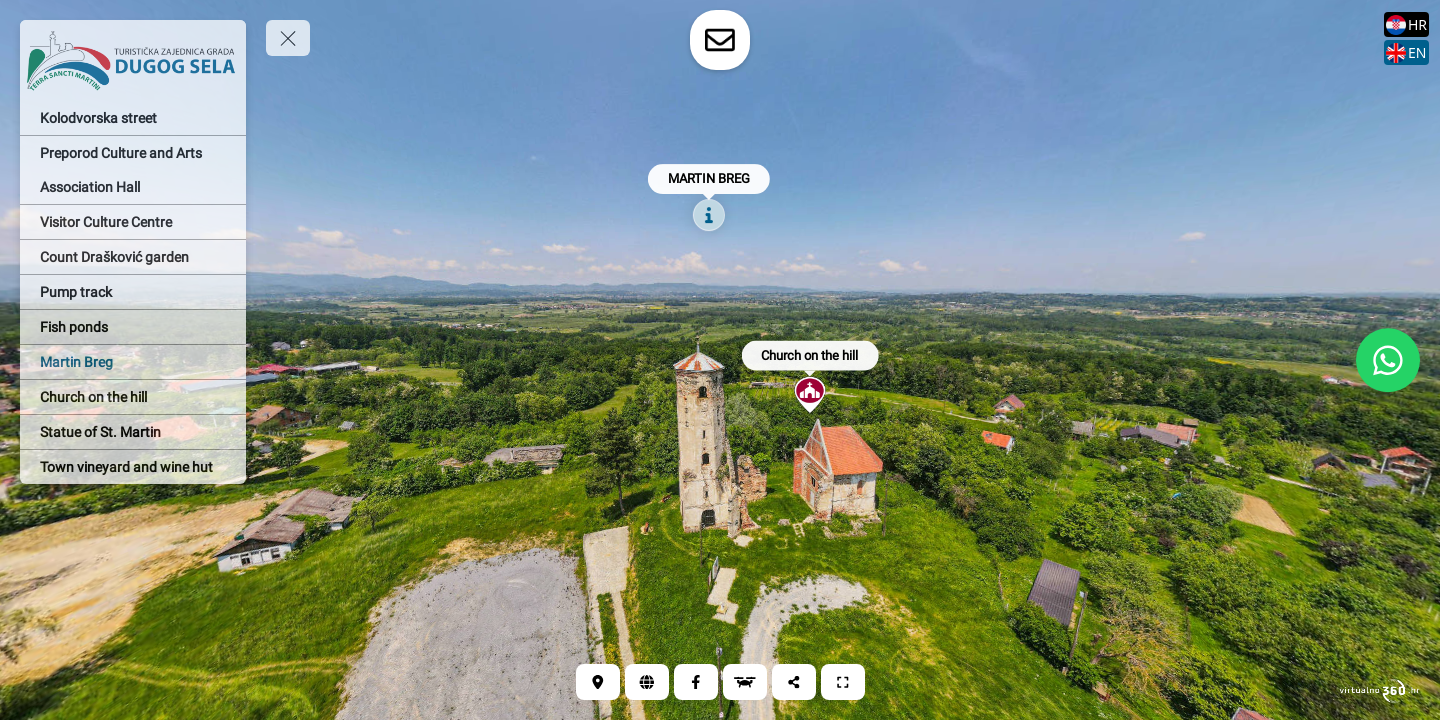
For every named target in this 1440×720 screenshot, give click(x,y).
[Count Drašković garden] (133, 257)
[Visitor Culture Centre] (133, 222)
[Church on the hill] (133, 397)
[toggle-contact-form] (720, 40)
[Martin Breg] (133, 362)
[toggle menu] (288, 38)
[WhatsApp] (1388, 360)
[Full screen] (843, 682)
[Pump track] (133, 292)
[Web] (647, 682)
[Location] (598, 682)
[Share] (794, 682)
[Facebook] (696, 682)
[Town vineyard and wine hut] (133, 467)
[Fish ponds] (133, 327)
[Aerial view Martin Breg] (745, 682)
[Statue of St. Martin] (133, 432)
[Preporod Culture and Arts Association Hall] (133, 170)
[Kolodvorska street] (133, 118)
